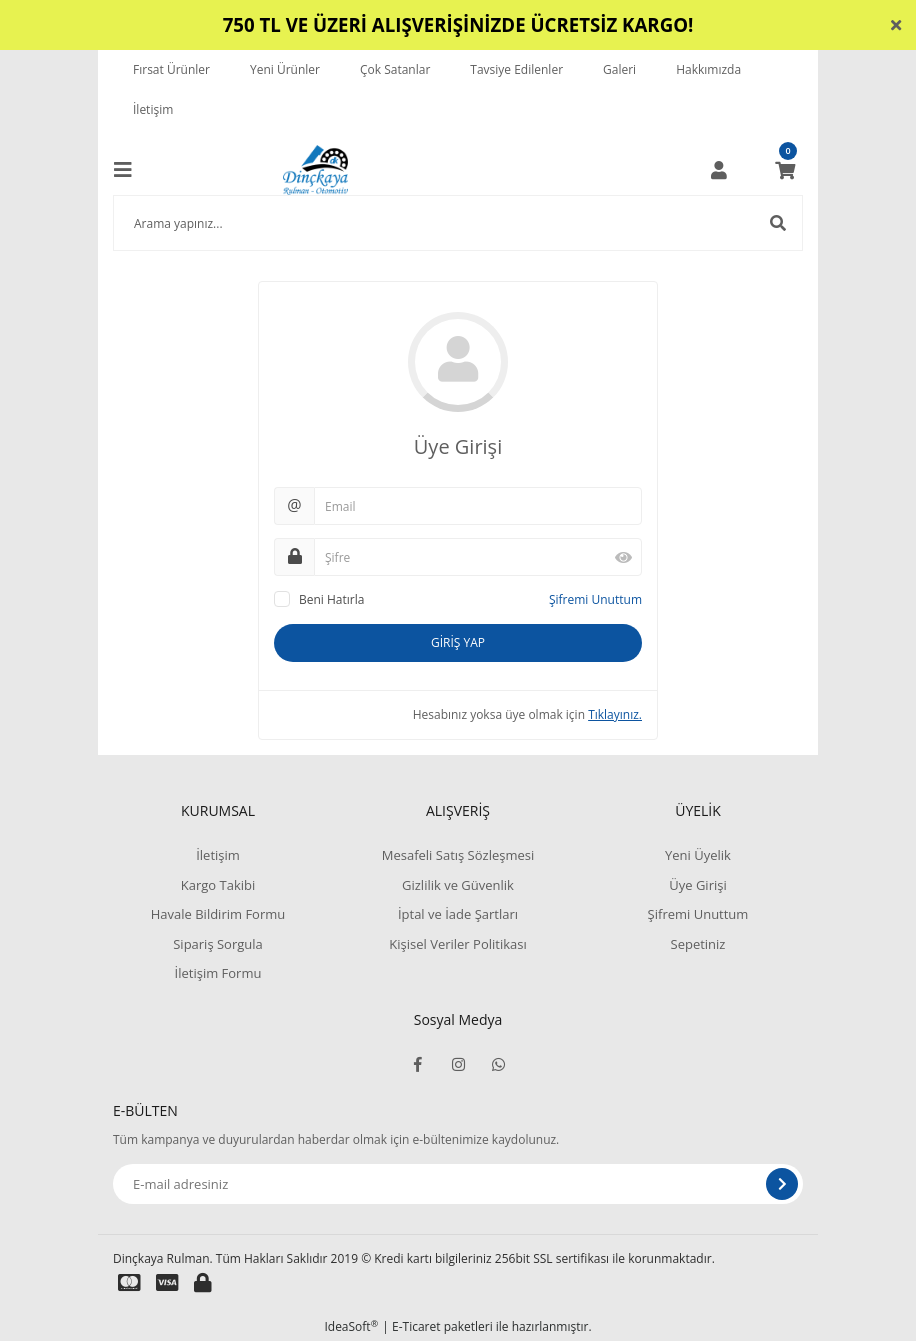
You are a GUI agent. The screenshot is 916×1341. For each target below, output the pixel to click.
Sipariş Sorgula (218, 944)
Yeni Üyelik (698, 855)
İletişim (153, 109)
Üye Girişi (697, 885)
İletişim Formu (218, 973)
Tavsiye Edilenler (516, 69)
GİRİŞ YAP (458, 642)
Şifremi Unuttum (595, 599)
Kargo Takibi (218, 885)
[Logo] (315, 170)
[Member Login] (719, 170)
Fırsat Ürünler (171, 69)
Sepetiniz (698, 944)
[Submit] (782, 1184)
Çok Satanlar (395, 69)
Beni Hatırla (331, 599)
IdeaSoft (351, 1326)
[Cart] (785, 170)
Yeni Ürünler (285, 69)
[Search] (458, 223)
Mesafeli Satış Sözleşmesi (458, 855)
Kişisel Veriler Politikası (457, 944)
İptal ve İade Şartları (458, 914)
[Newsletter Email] (458, 1184)
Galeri (619, 69)
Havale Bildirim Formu (218, 914)
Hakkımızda (708, 69)
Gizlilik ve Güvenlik (458, 885)
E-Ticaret (416, 1326)
